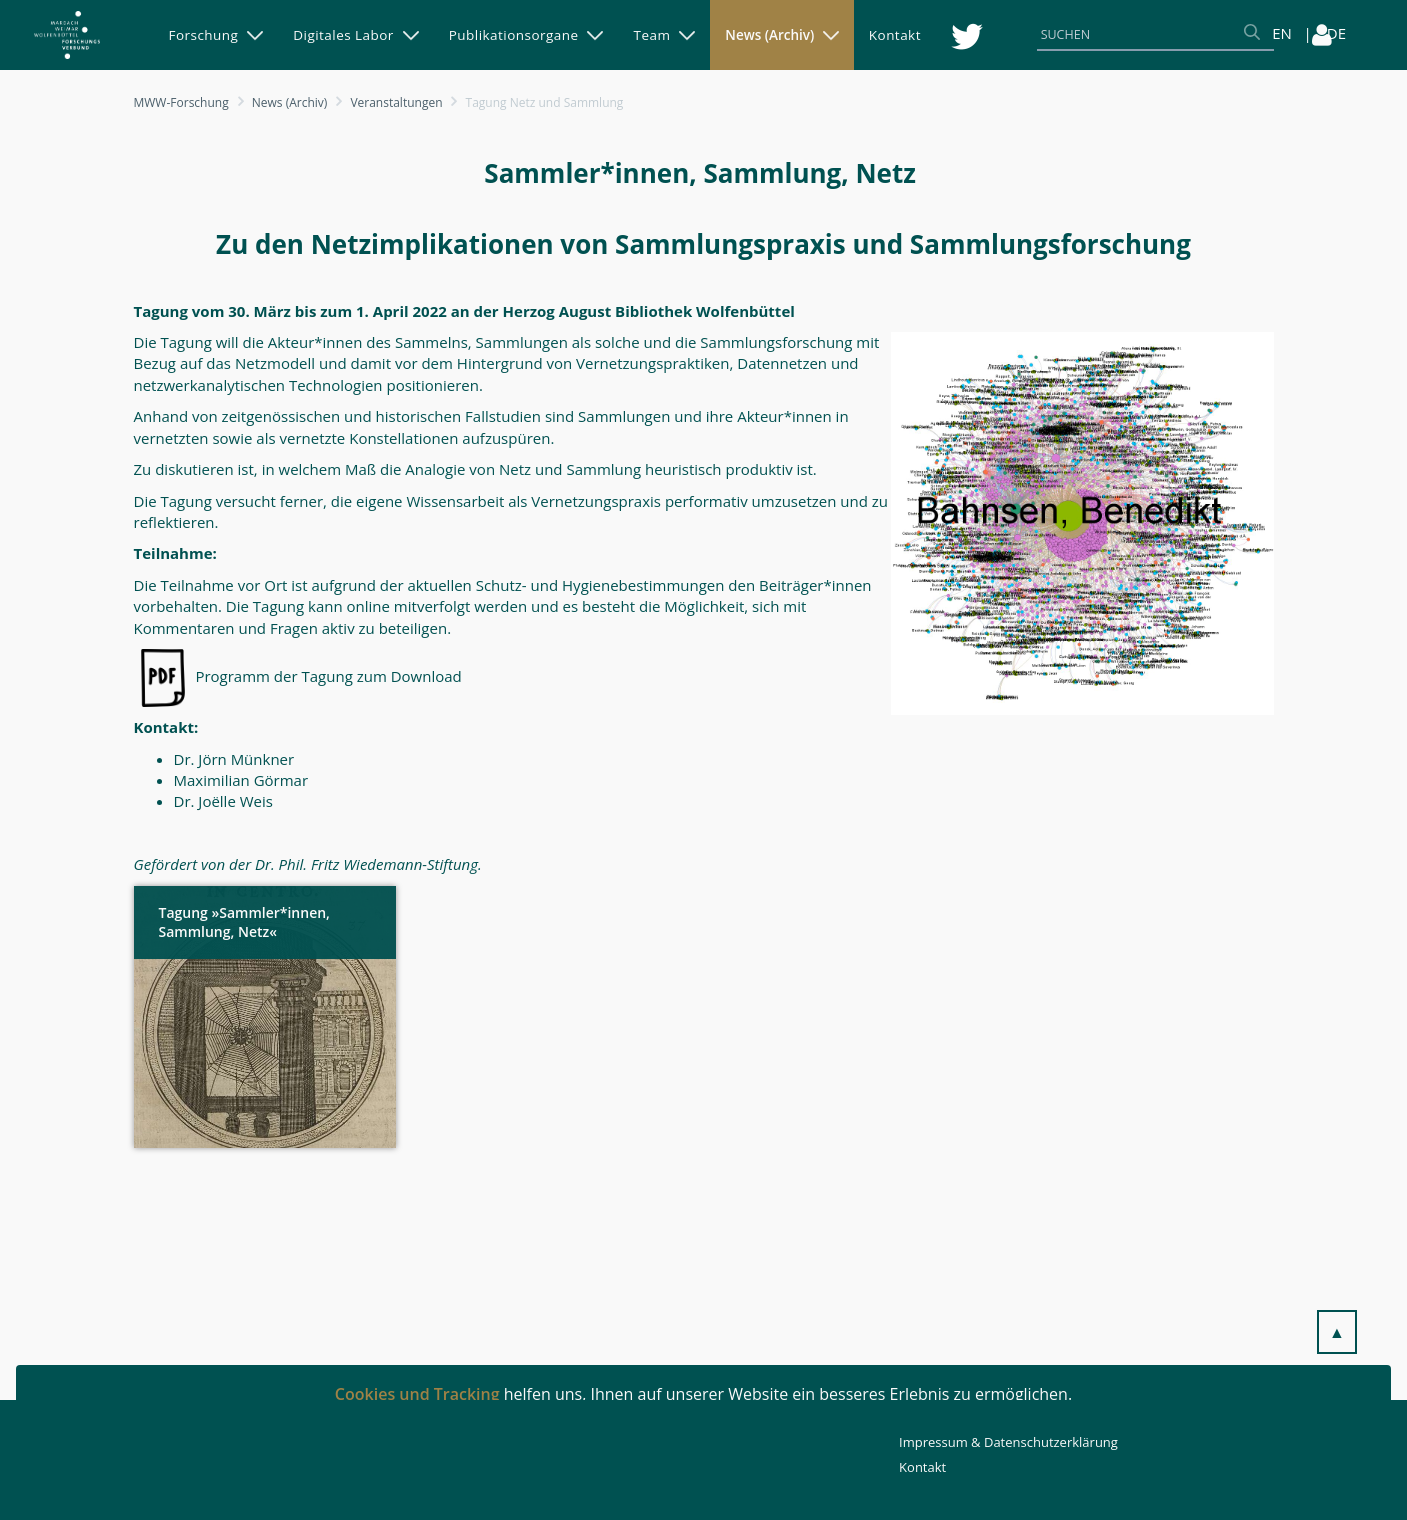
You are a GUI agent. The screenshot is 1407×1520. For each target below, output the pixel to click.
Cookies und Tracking (417, 1394)
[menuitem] (216, 35)
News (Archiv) (290, 102)
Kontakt (922, 1467)
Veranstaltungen (396, 102)
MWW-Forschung (181, 102)
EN (1282, 33)
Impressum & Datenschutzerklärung (1008, 1442)
